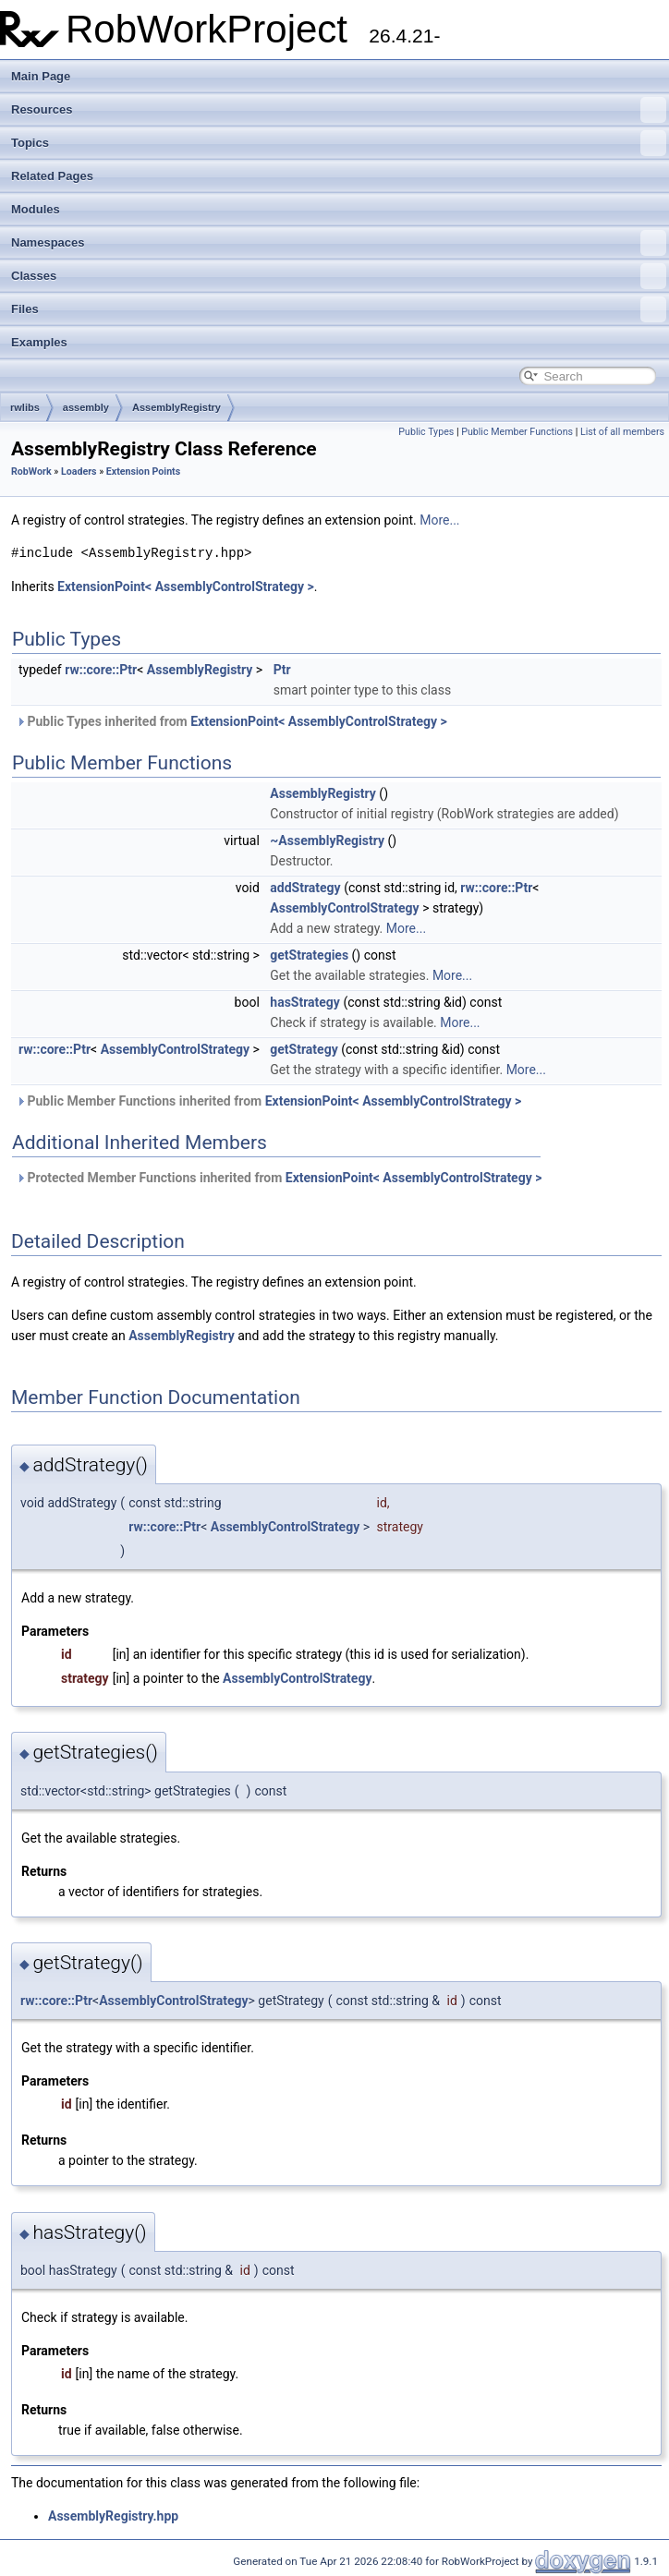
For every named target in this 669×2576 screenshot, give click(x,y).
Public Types (426, 432)
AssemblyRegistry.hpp (113, 2516)
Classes (338, 276)
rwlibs (25, 407)
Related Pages (52, 176)
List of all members (622, 432)
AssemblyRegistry (176, 407)
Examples (39, 342)
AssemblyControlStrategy (344, 908)
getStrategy (303, 1049)
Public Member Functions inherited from (268, 1101)
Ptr (282, 669)
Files (338, 309)
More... (439, 520)
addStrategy (305, 887)
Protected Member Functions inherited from (278, 1177)
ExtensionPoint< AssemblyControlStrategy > (185, 586)
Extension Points (143, 472)
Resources (338, 110)
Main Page (40, 76)
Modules (35, 209)
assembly (86, 407)
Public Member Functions (517, 432)
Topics (338, 143)
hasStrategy (305, 1002)
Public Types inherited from (231, 721)
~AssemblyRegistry (327, 840)
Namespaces (338, 243)
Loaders (79, 472)
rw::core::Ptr (101, 669)
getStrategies (309, 955)
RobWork (31, 472)
